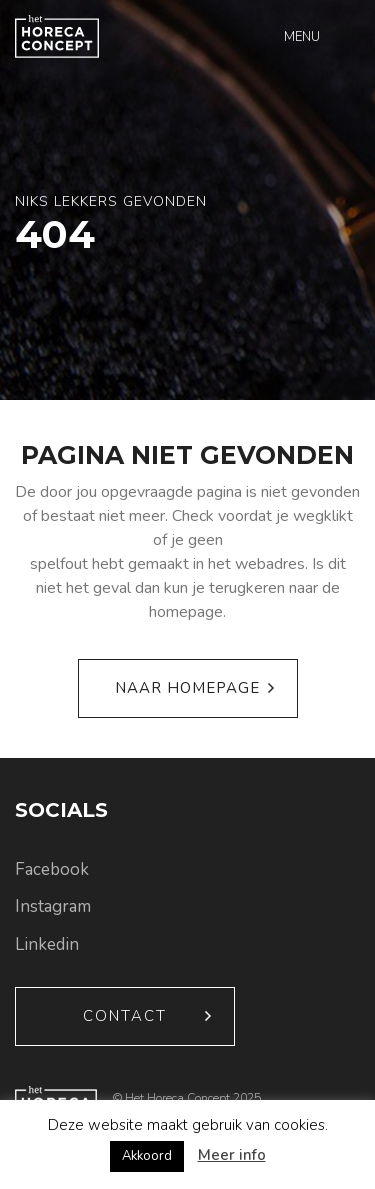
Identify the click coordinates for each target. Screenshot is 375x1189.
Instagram (53, 906)
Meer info (232, 1155)
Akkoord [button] (147, 1156)
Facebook (52, 869)
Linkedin (47, 944)
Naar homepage (187, 688)
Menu (302, 37)
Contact (125, 1016)
